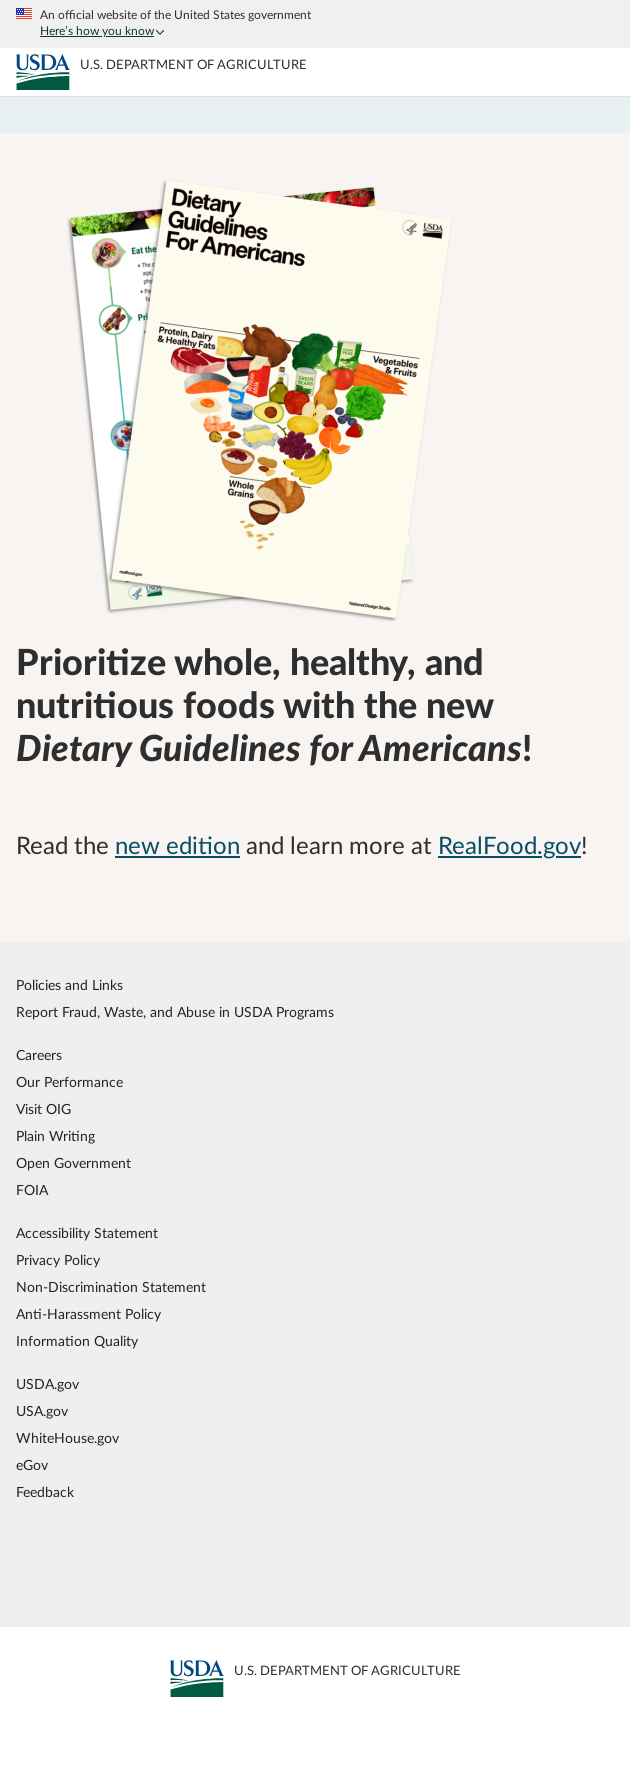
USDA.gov (47, 1384)
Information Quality (77, 1341)
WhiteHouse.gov (67, 1438)
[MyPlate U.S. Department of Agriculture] (43, 72)
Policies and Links (69, 985)
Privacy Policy (58, 1260)
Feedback (45, 1492)
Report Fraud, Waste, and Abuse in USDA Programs (175, 1012)
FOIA (32, 1190)
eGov (32, 1465)
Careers (39, 1055)
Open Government (73, 1163)
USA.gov (42, 1411)
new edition (177, 847)
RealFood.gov (509, 847)
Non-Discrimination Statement (111, 1287)
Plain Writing (55, 1136)
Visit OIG (43, 1109)
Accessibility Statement (87, 1233)
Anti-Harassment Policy (88, 1314)
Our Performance (69, 1082)
